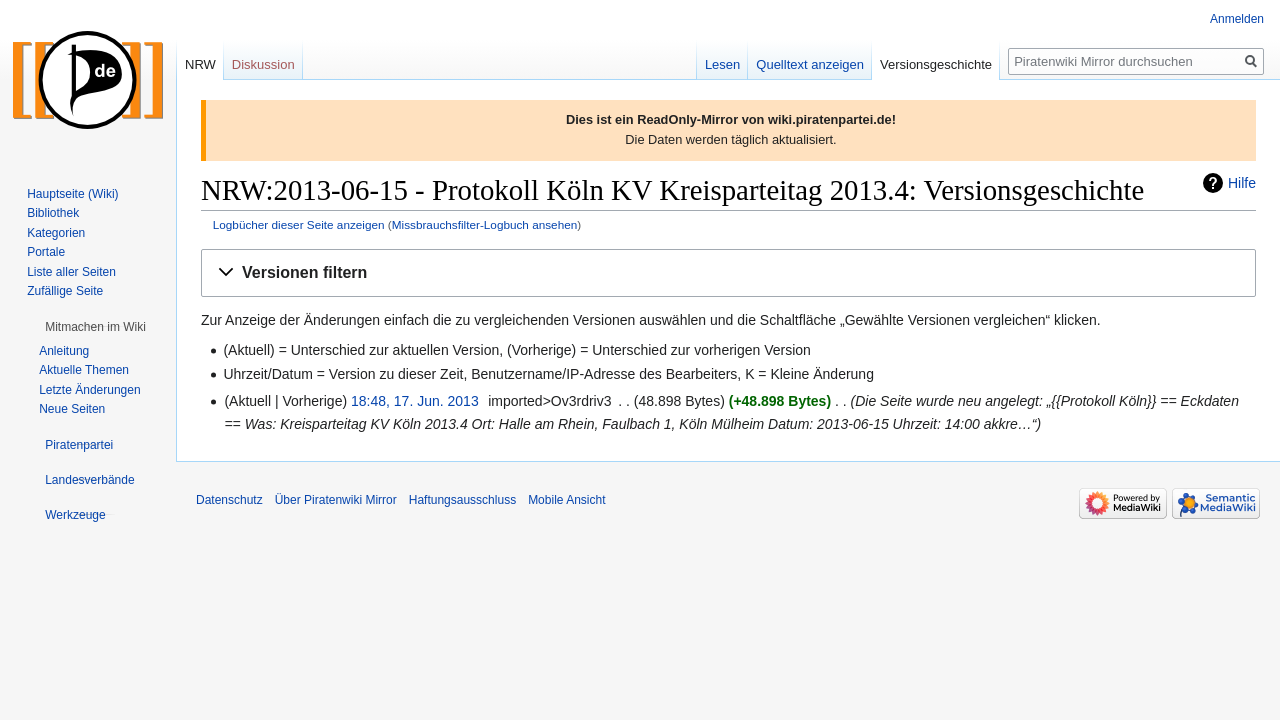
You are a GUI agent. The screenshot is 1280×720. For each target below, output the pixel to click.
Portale (46, 252)
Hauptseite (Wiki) (72, 194)
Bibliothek (53, 213)
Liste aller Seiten (71, 272)
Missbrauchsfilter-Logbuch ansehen (485, 224)
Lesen (722, 64)
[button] (728, 273)
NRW (200, 64)
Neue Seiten (72, 409)
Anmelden (1237, 19)
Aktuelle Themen (84, 370)
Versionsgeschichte (936, 64)
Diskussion (263, 64)
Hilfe (1242, 183)
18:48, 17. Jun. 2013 (415, 401)
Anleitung (64, 351)
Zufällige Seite (65, 291)
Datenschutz (229, 500)
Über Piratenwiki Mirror (336, 500)
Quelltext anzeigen (810, 64)
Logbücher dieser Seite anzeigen (299, 224)
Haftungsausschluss (462, 500)
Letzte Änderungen (89, 390)
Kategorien (56, 233)
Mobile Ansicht (566, 500)
